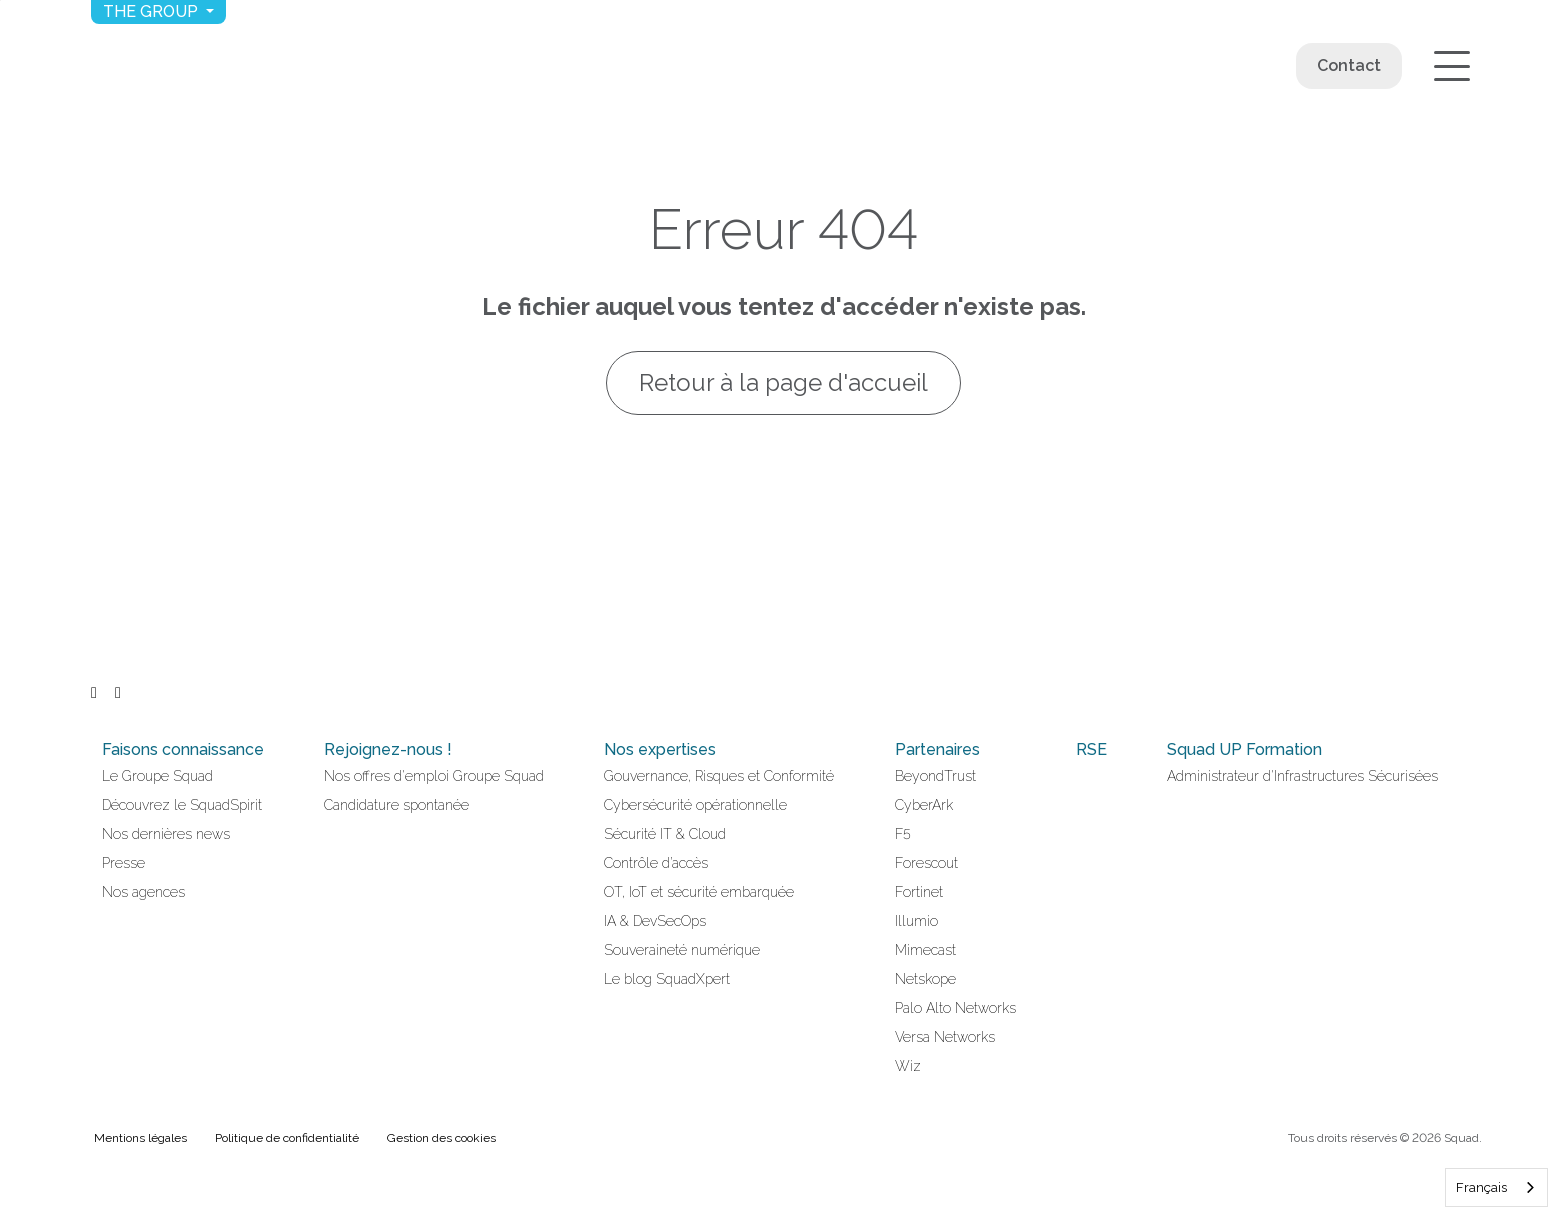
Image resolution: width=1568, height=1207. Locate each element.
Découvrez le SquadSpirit (182, 805)
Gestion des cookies (441, 1138)
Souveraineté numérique (682, 950)
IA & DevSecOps (655, 921)
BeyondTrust (935, 776)
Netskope (925, 979)
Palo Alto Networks (955, 1008)
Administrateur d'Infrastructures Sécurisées (1302, 776)
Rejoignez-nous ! (388, 749)
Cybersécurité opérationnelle (695, 805)
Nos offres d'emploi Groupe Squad (434, 776)
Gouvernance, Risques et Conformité (719, 776)
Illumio (916, 921)
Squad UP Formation (1244, 749)
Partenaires (937, 749)
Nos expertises (660, 749)
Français (1481, 1187)
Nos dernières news (166, 834)
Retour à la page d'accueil (784, 382)
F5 (903, 834)
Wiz (908, 1066)
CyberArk (924, 805)
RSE (1091, 749)
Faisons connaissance (183, 749)
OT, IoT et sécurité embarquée (699, 892)
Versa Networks (945, 1037)
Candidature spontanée (396, 805)
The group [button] (152, 11)
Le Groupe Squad (157, 776)
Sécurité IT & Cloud (665, 834)
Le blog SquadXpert (667, 979)
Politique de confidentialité (287, 1138)
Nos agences (143, 892)
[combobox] (1496, 1187)
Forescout (926, 863)
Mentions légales (140, 1138)
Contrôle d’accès (656, 863)
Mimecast (925, 950)
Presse (123, 863)
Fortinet (919, 892)
